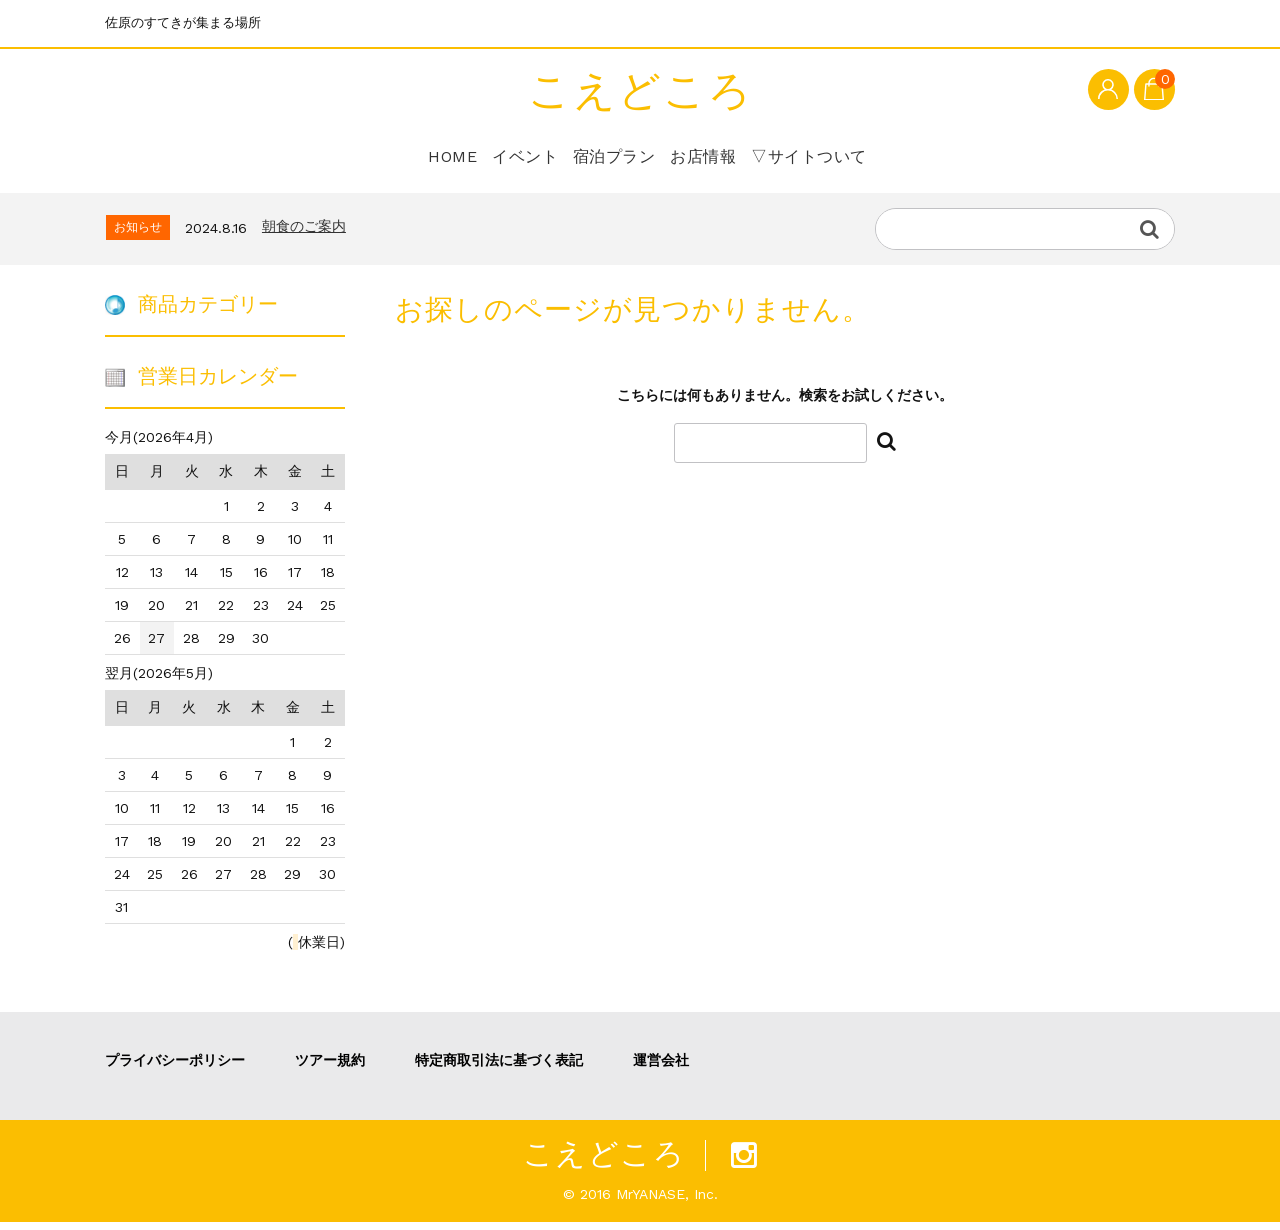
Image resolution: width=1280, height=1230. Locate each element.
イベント (510, 155)
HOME (423, 155)
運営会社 (661, 1068)
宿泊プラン (611, 155)
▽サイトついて (828, 155)
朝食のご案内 (304, 235)
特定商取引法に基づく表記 (499, 1068)
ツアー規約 (330, 1068)
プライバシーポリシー (175, 1068)
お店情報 (712, 155)
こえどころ (640, 92)
